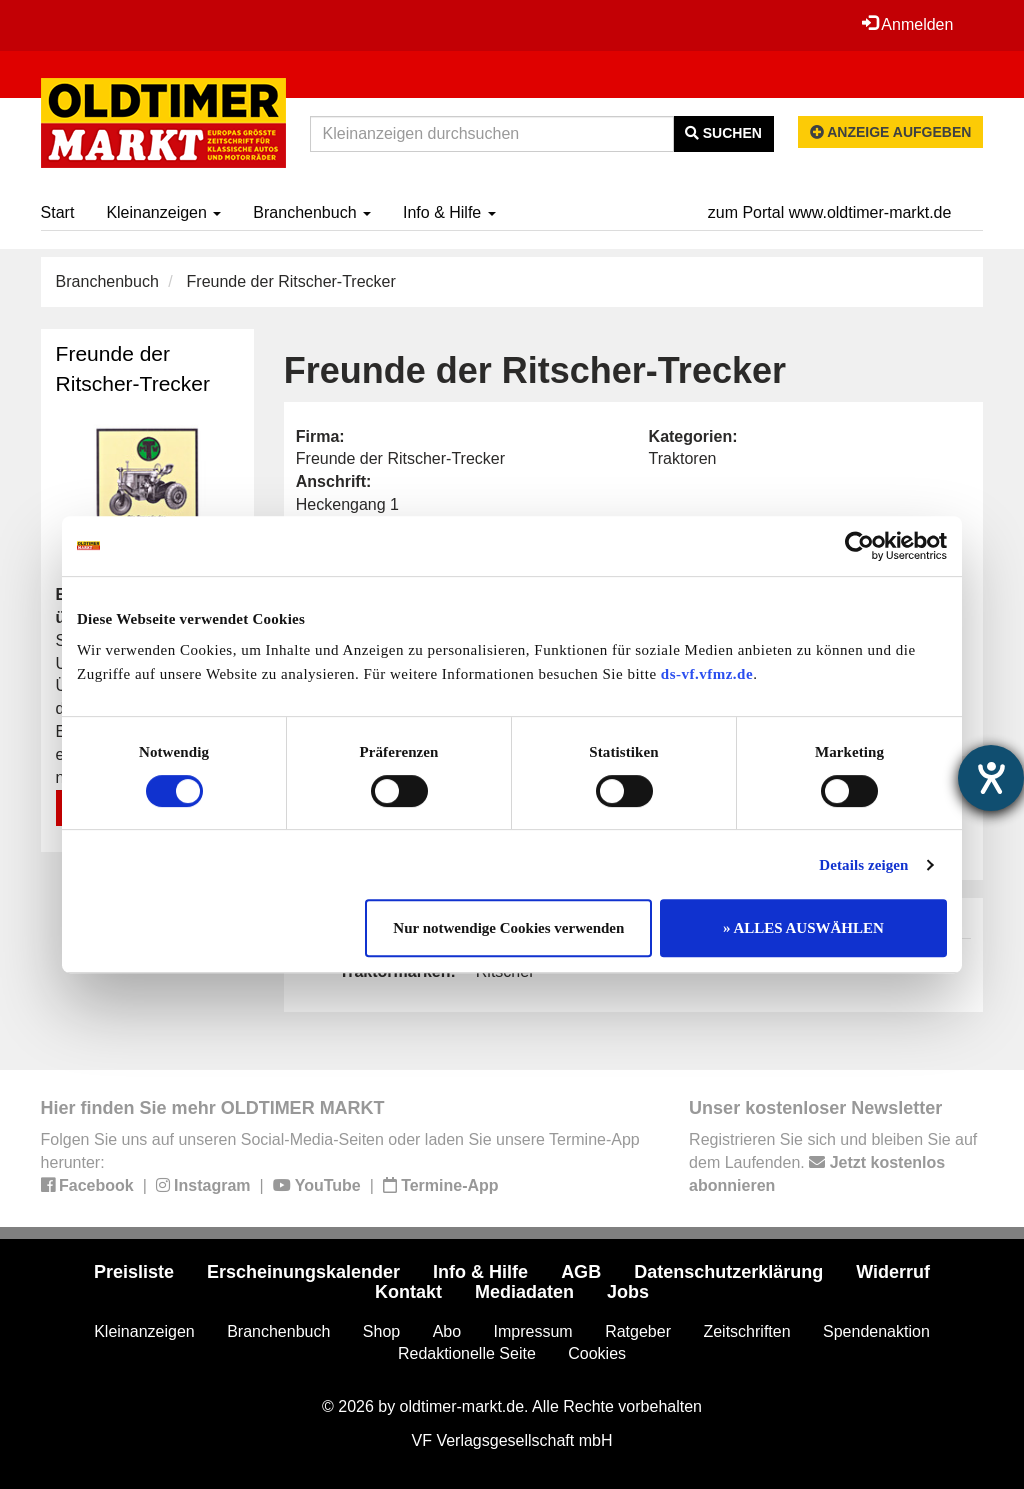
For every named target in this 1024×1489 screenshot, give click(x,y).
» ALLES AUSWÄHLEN (803, 928)
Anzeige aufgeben (891, 132)
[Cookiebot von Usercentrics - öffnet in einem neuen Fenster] (859, 546)
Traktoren (683, 458)
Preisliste (134, 1272)
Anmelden (908, 24)
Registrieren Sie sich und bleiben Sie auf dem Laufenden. (833, 1162)
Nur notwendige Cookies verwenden (508, 928)
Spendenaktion (876, 1331)
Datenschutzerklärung (728, 1272)
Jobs (628, 1292)
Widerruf (893, 1272)
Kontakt (408, 1292)
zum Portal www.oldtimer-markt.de (830, 212)
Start (58, 212)
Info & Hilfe (449, 212)
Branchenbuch (312, 212)
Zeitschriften (746, 1331)
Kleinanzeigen (163, 212)
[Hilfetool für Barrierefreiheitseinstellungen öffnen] (991, 778)
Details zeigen (863, 865)
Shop (381, 1331)
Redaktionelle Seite (467, 1353)
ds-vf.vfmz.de (707, 674)
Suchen (723, 133)
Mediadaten (524, 1292)
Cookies (597, 1353)
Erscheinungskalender (303, 1272)
